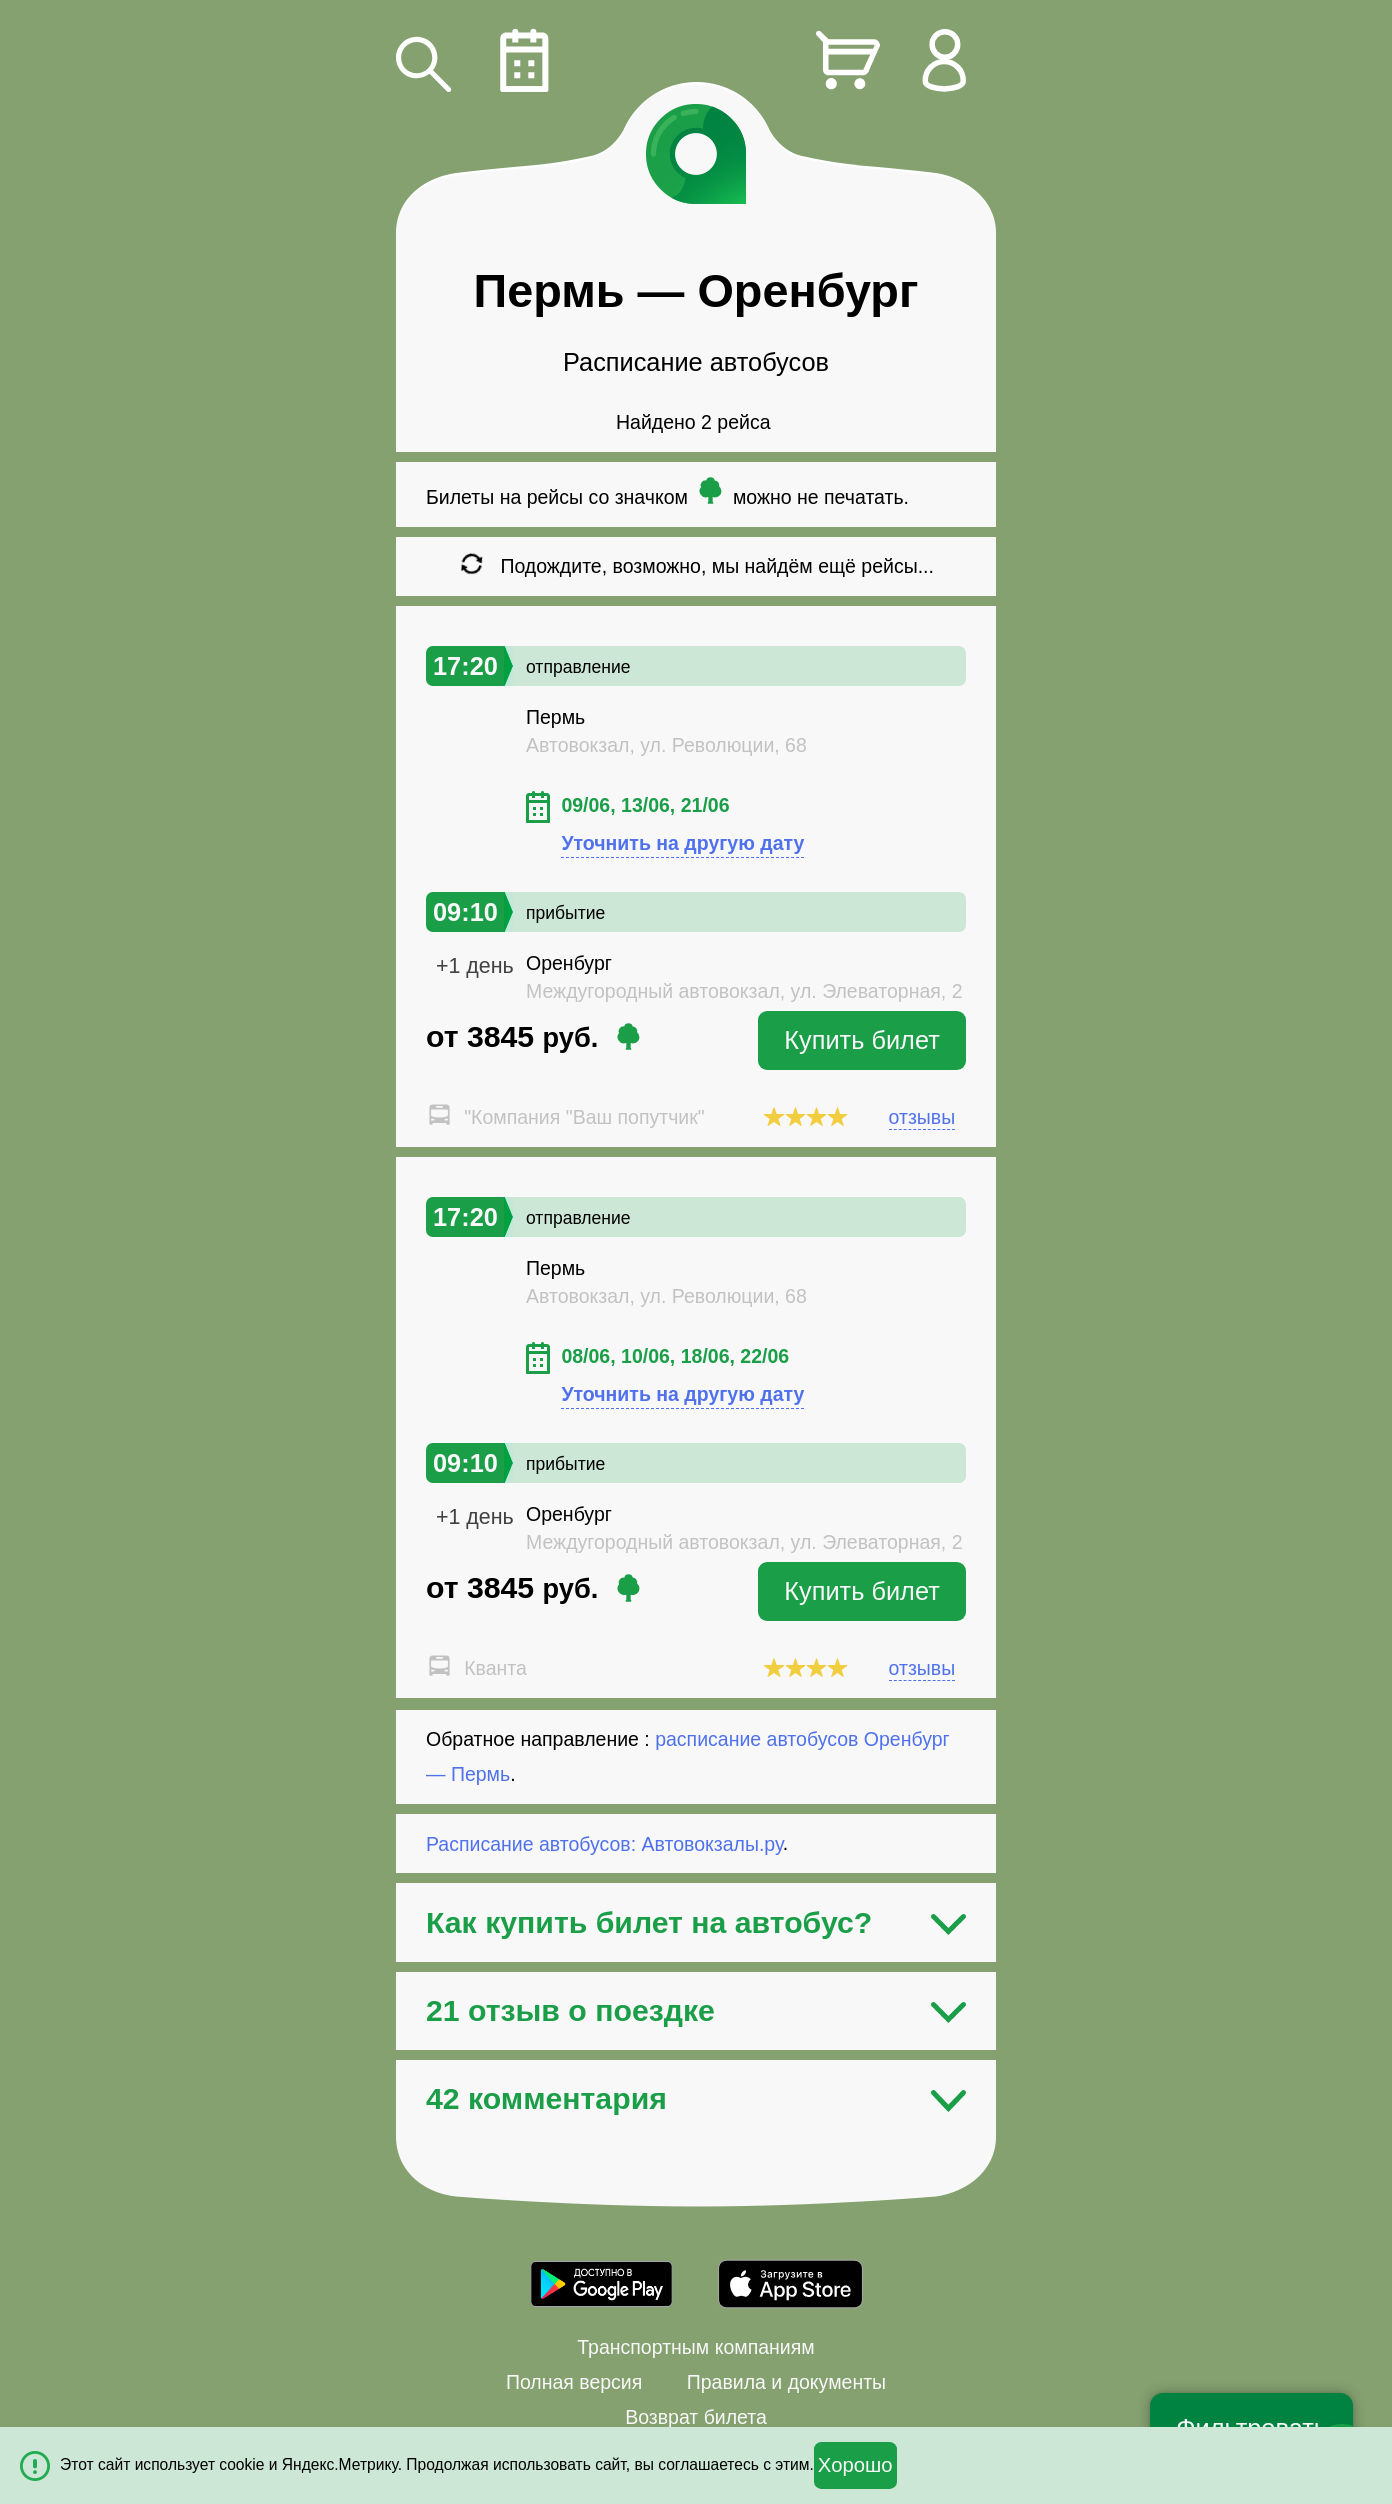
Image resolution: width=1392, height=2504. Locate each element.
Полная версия (574, 2382)
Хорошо (855, 2465)
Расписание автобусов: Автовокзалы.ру (604, 1843)
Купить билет (862, 1040)
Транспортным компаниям (695, 2347)
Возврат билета (696, 2417)
